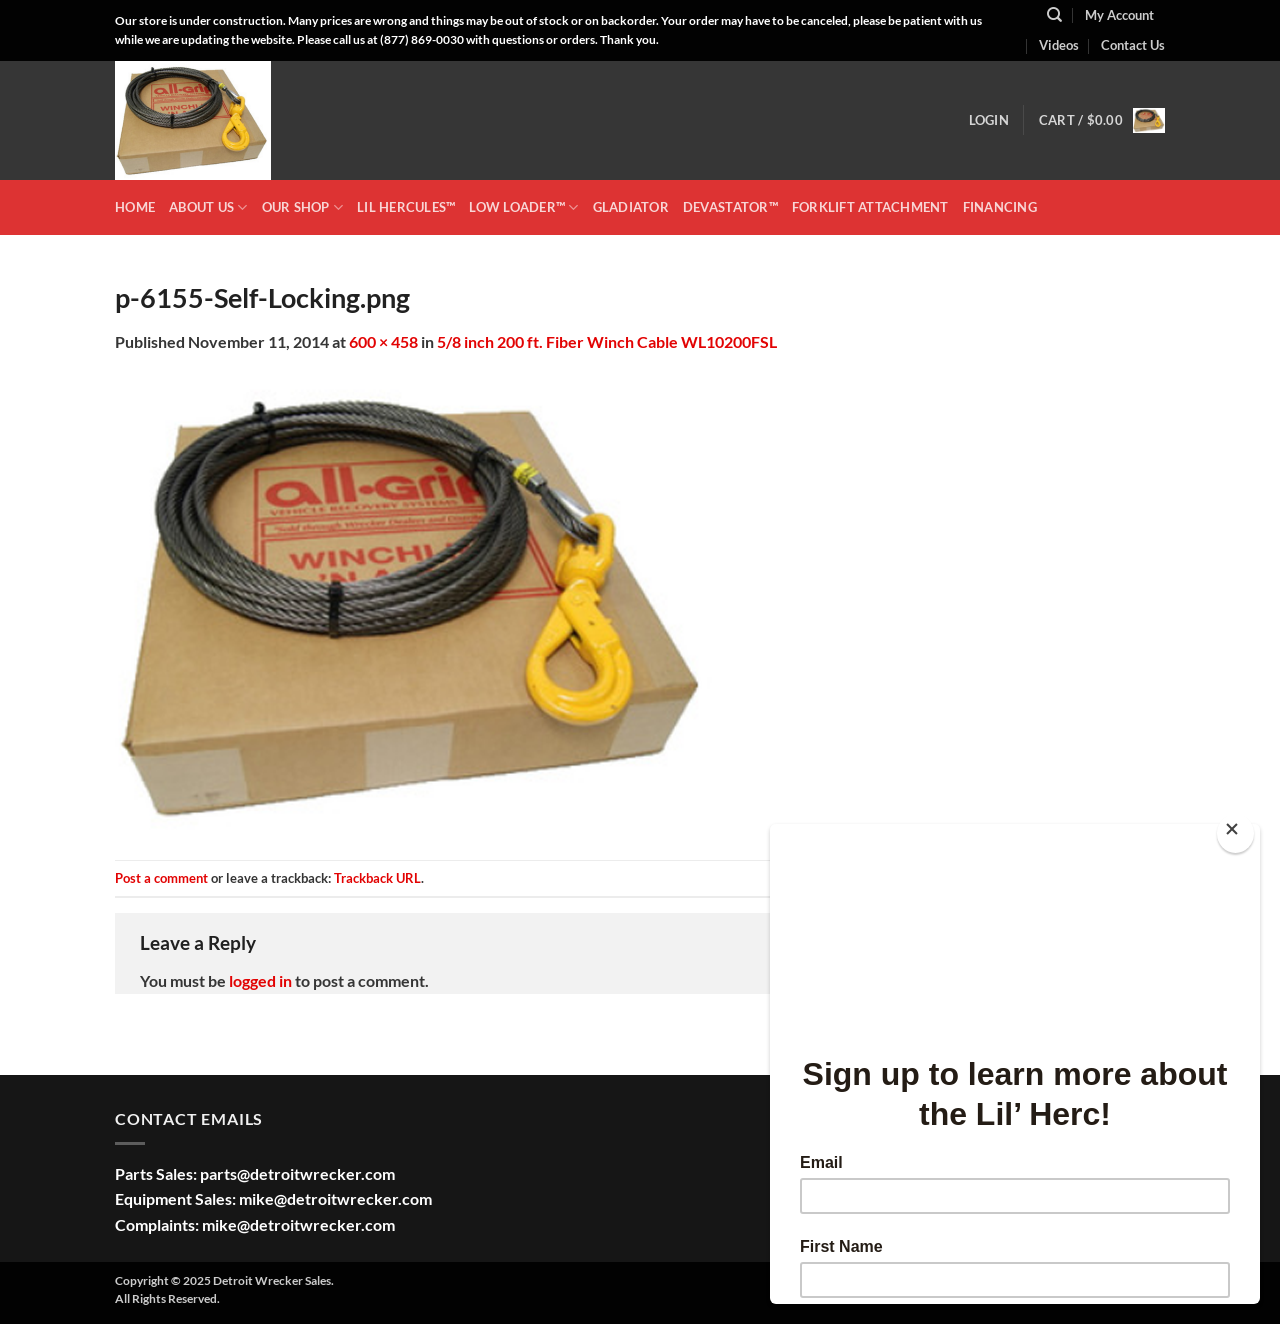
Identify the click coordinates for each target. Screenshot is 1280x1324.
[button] (989, 120)
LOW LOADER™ (523, 207)
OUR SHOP (303, 207)
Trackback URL (377, 878)
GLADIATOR (631, 207)
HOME (135, 207)
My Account (1119, 15)
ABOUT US (208, 207)
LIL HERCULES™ (406, 207)
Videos (1059, 45)
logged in (260, 980)
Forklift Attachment (870, 207)
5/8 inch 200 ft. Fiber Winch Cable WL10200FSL (607, 341)
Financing (1000, 207)
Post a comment (161, 878)
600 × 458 (383, 341)
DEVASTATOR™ (730, 207)
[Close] (1235, 833)
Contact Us (1133, 45)
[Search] (1054, 15)
